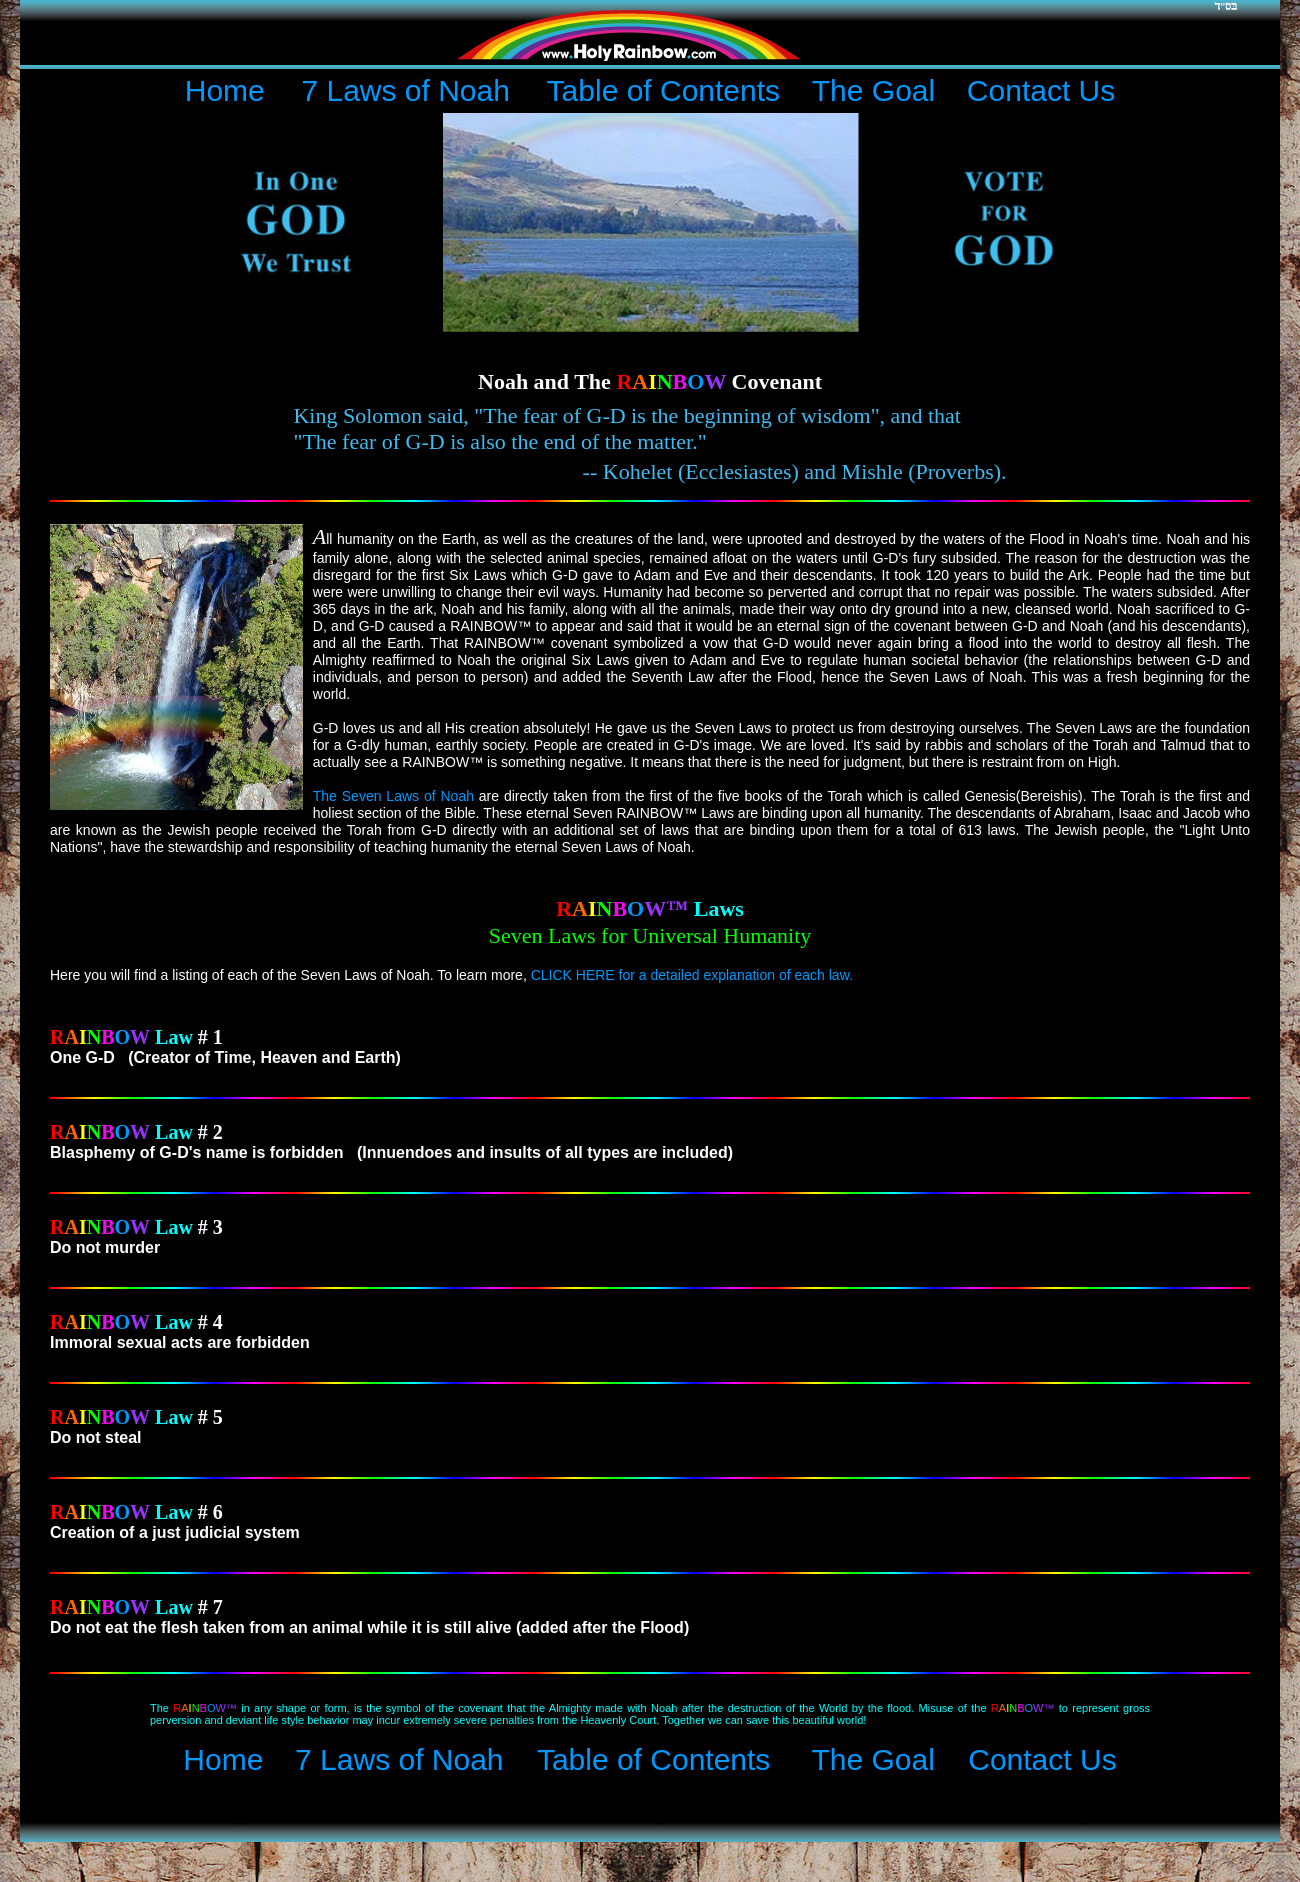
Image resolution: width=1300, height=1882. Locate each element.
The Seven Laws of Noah (393, 796)
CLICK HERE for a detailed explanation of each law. (692, 975)
